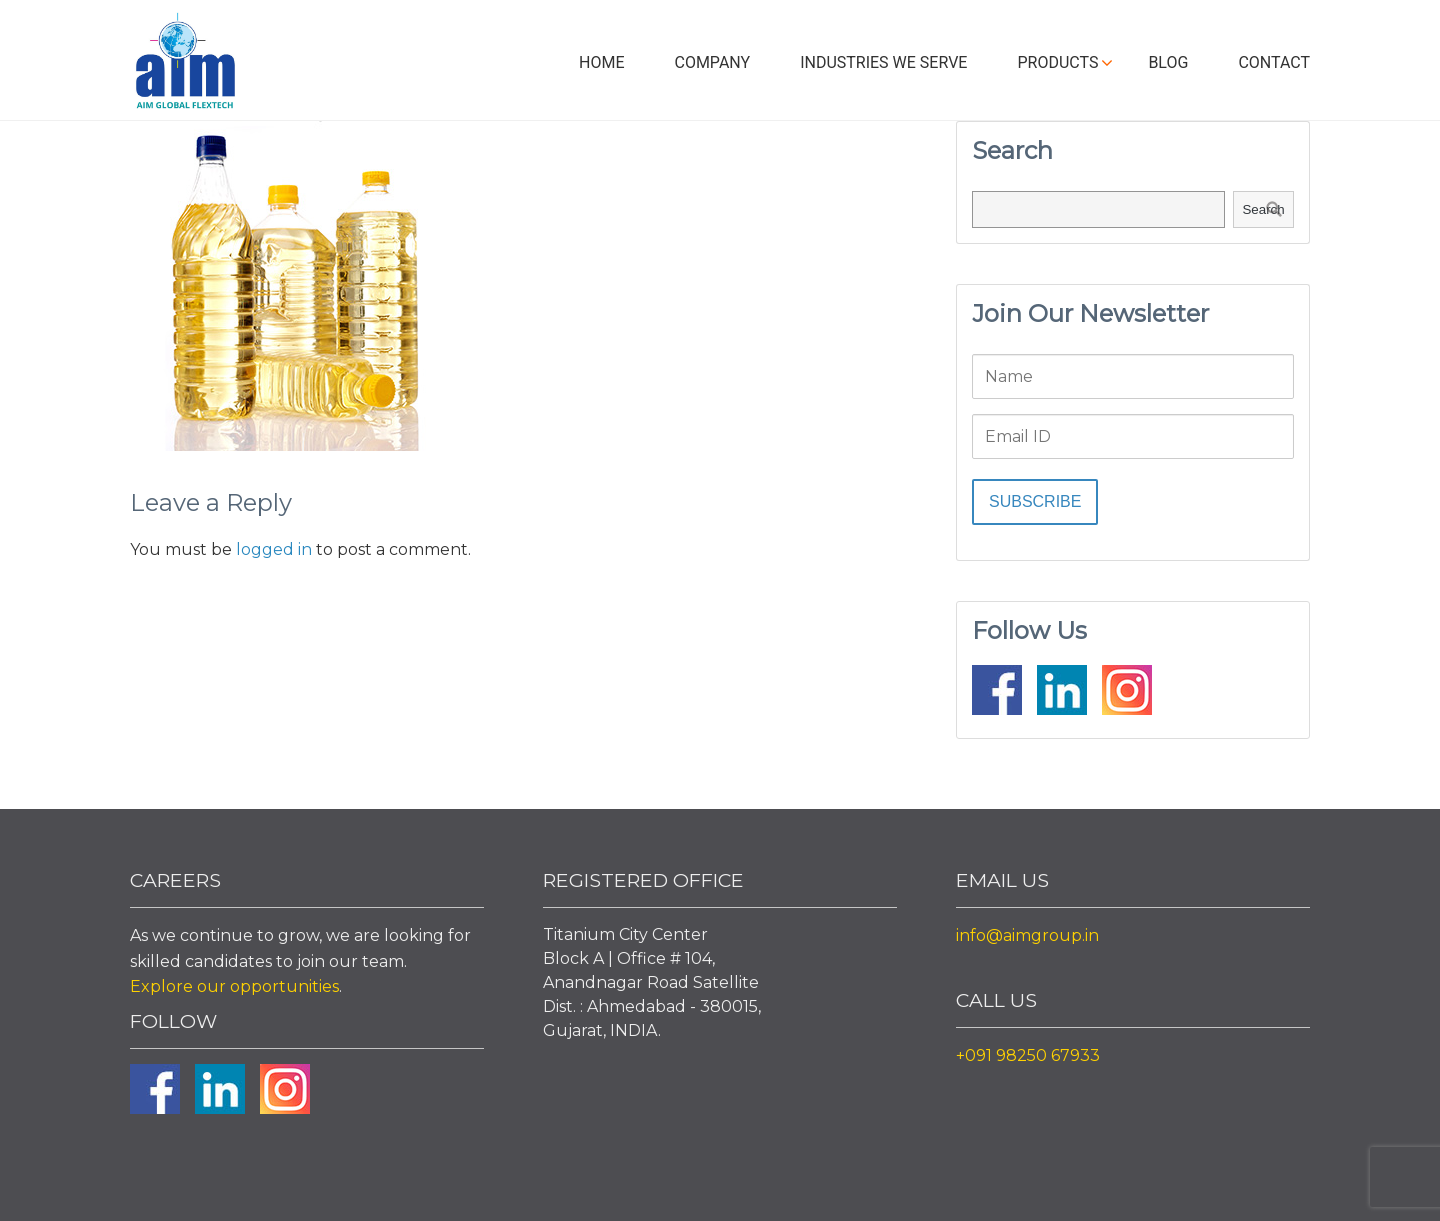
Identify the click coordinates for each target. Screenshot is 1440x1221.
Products (1057, 62)
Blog (1168, 62)
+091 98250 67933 (1028, 1055)
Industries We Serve (883, 62)
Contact (1274, 62)
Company (712, 62)
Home (601, 62)
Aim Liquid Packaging (185, 65)
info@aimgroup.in (1027, 935)
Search (1263, 209)
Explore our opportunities (234, 986)
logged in (274, 549)
